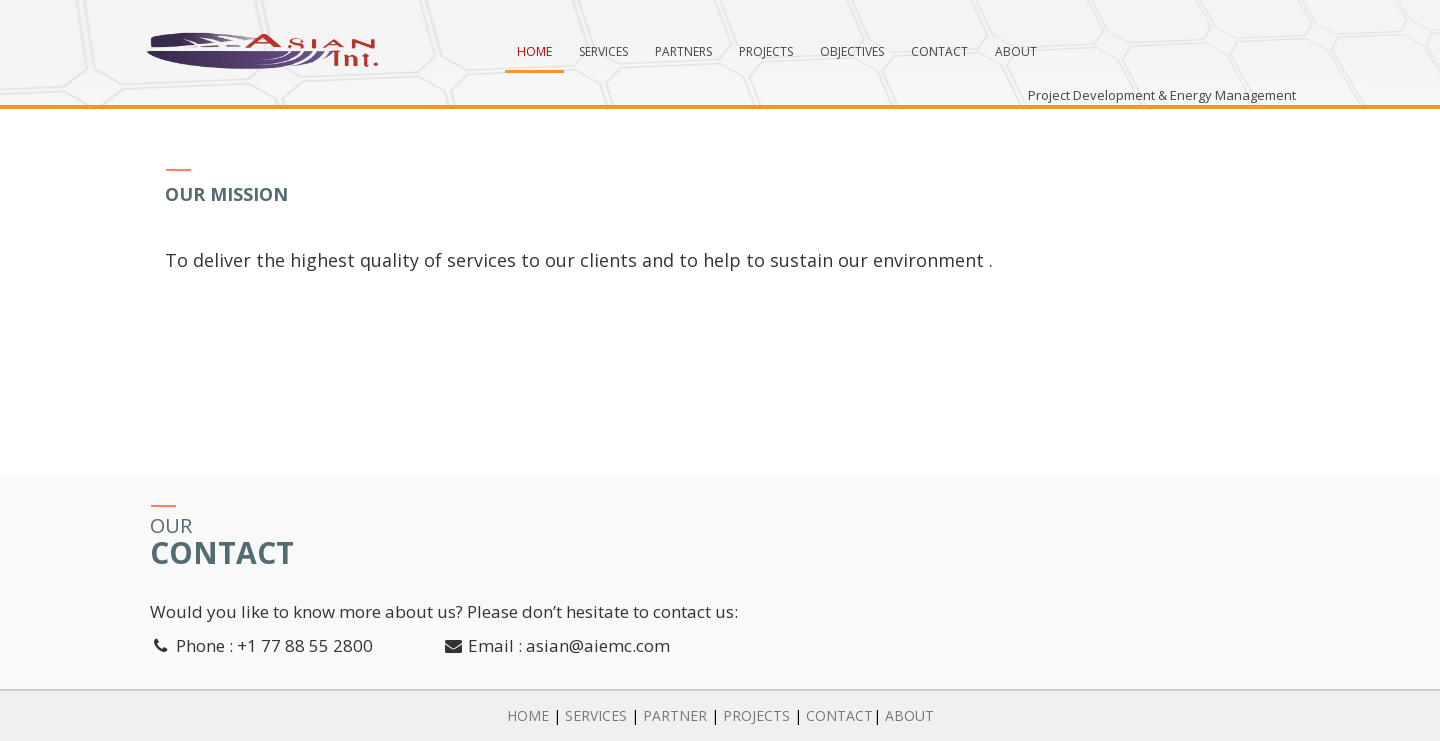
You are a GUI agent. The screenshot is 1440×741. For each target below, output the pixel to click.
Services (603, 51)
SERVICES (596, 715)
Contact (939, 51)
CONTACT (839, 715)
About (1016, 51)
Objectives (852, 51)
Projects (766, 51)
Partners (683, 51)
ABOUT (909, 715)
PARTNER (675, 715)
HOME (528, 715)
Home (534, 51)
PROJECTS (756, 715)
